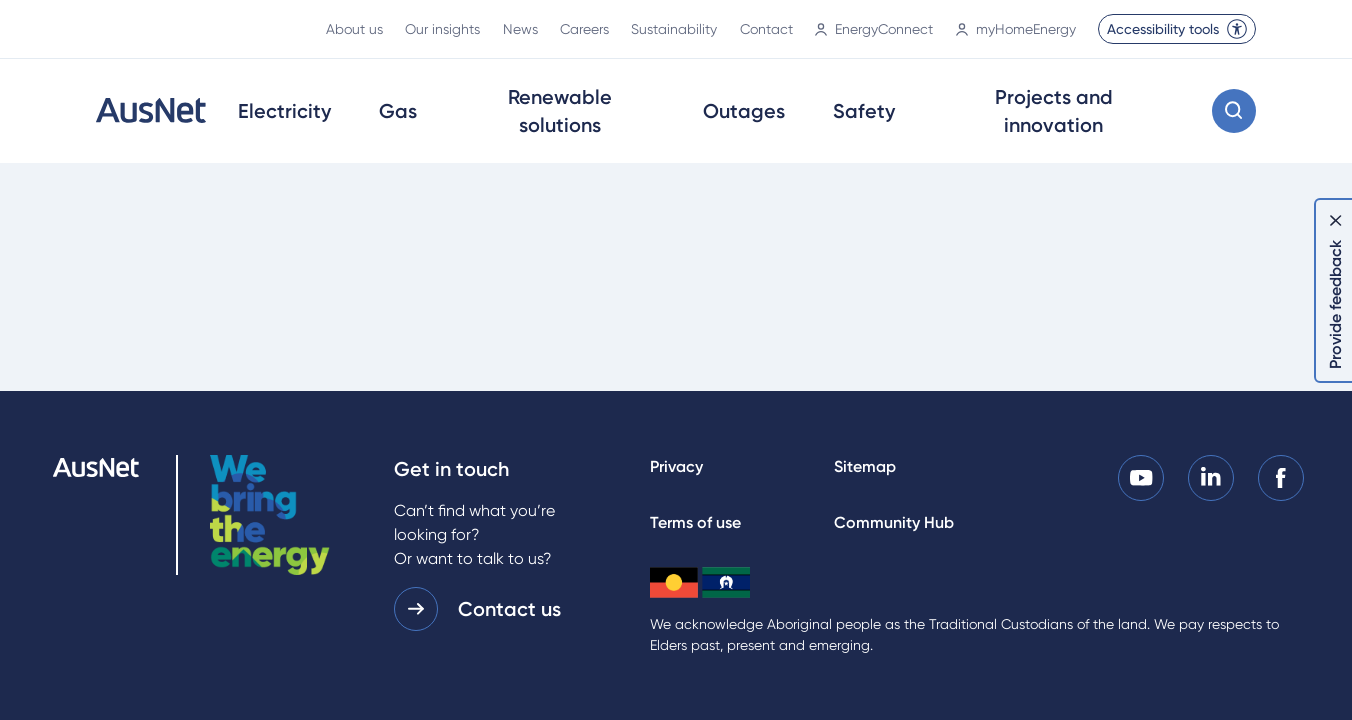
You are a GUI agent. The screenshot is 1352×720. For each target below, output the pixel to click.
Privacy (676, 466)
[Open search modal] (1234, 111)
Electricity (284, 111)
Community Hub (894, 522)
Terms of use (695, 522)
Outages (744, 111)
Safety (864, 111)
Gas (398, 111)
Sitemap (865, 466)
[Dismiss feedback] (1336, 220)
